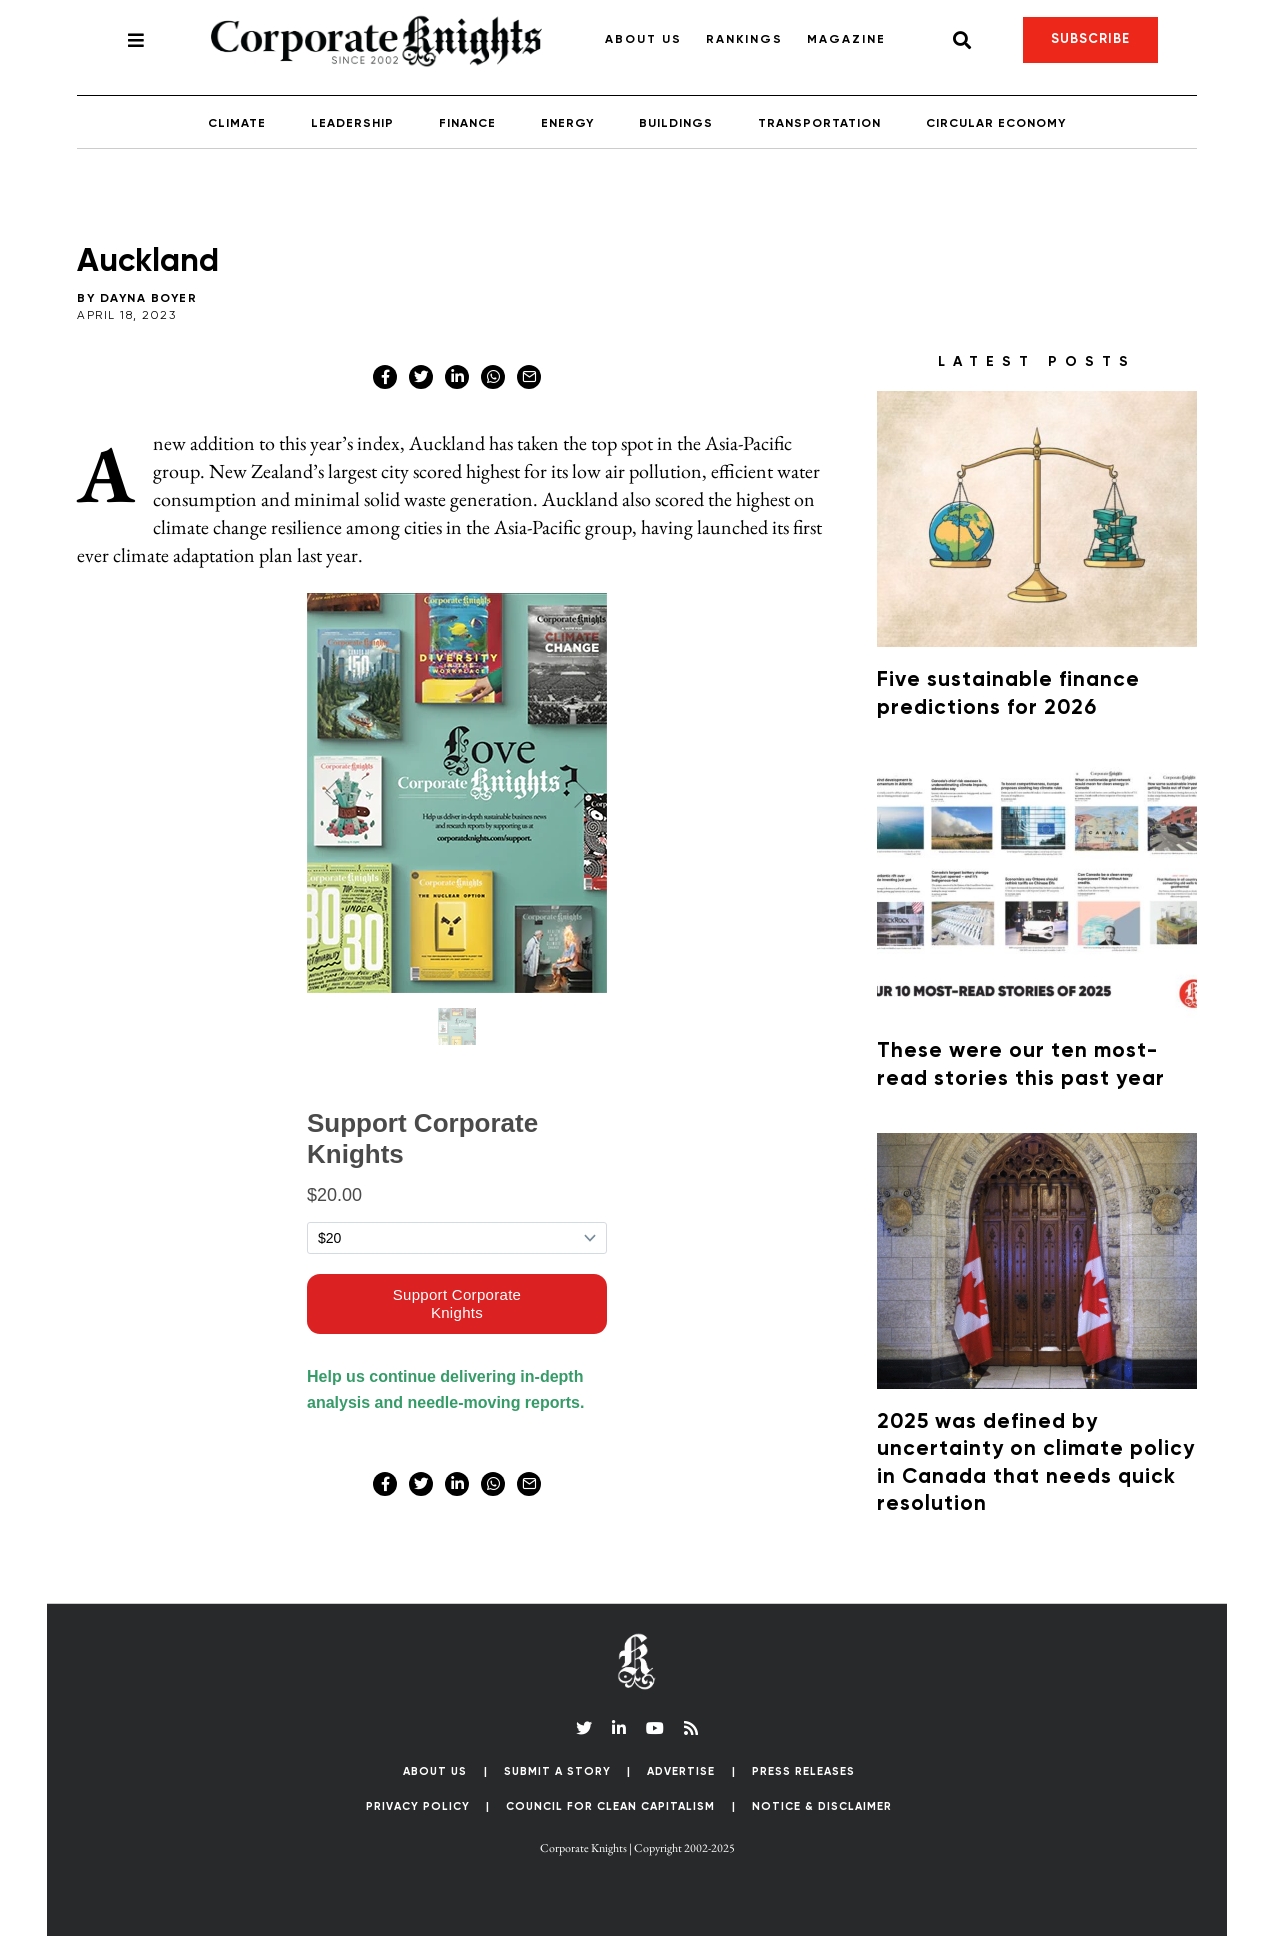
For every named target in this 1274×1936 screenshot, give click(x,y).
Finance (467, 124)
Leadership (352, 124)
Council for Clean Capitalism (610, 1806)
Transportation (819, 124)
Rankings (744, 40)
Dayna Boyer (149, 299)
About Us (643, 40)
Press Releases (803, 1771)
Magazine (846, 40)
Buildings (676, 124)
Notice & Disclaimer (822, 1806)
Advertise (681, 1771)
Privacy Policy (418, 1806)
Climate (237, 124)
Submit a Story (557, 1771)
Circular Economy (996, 124)
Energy (567, 124)
